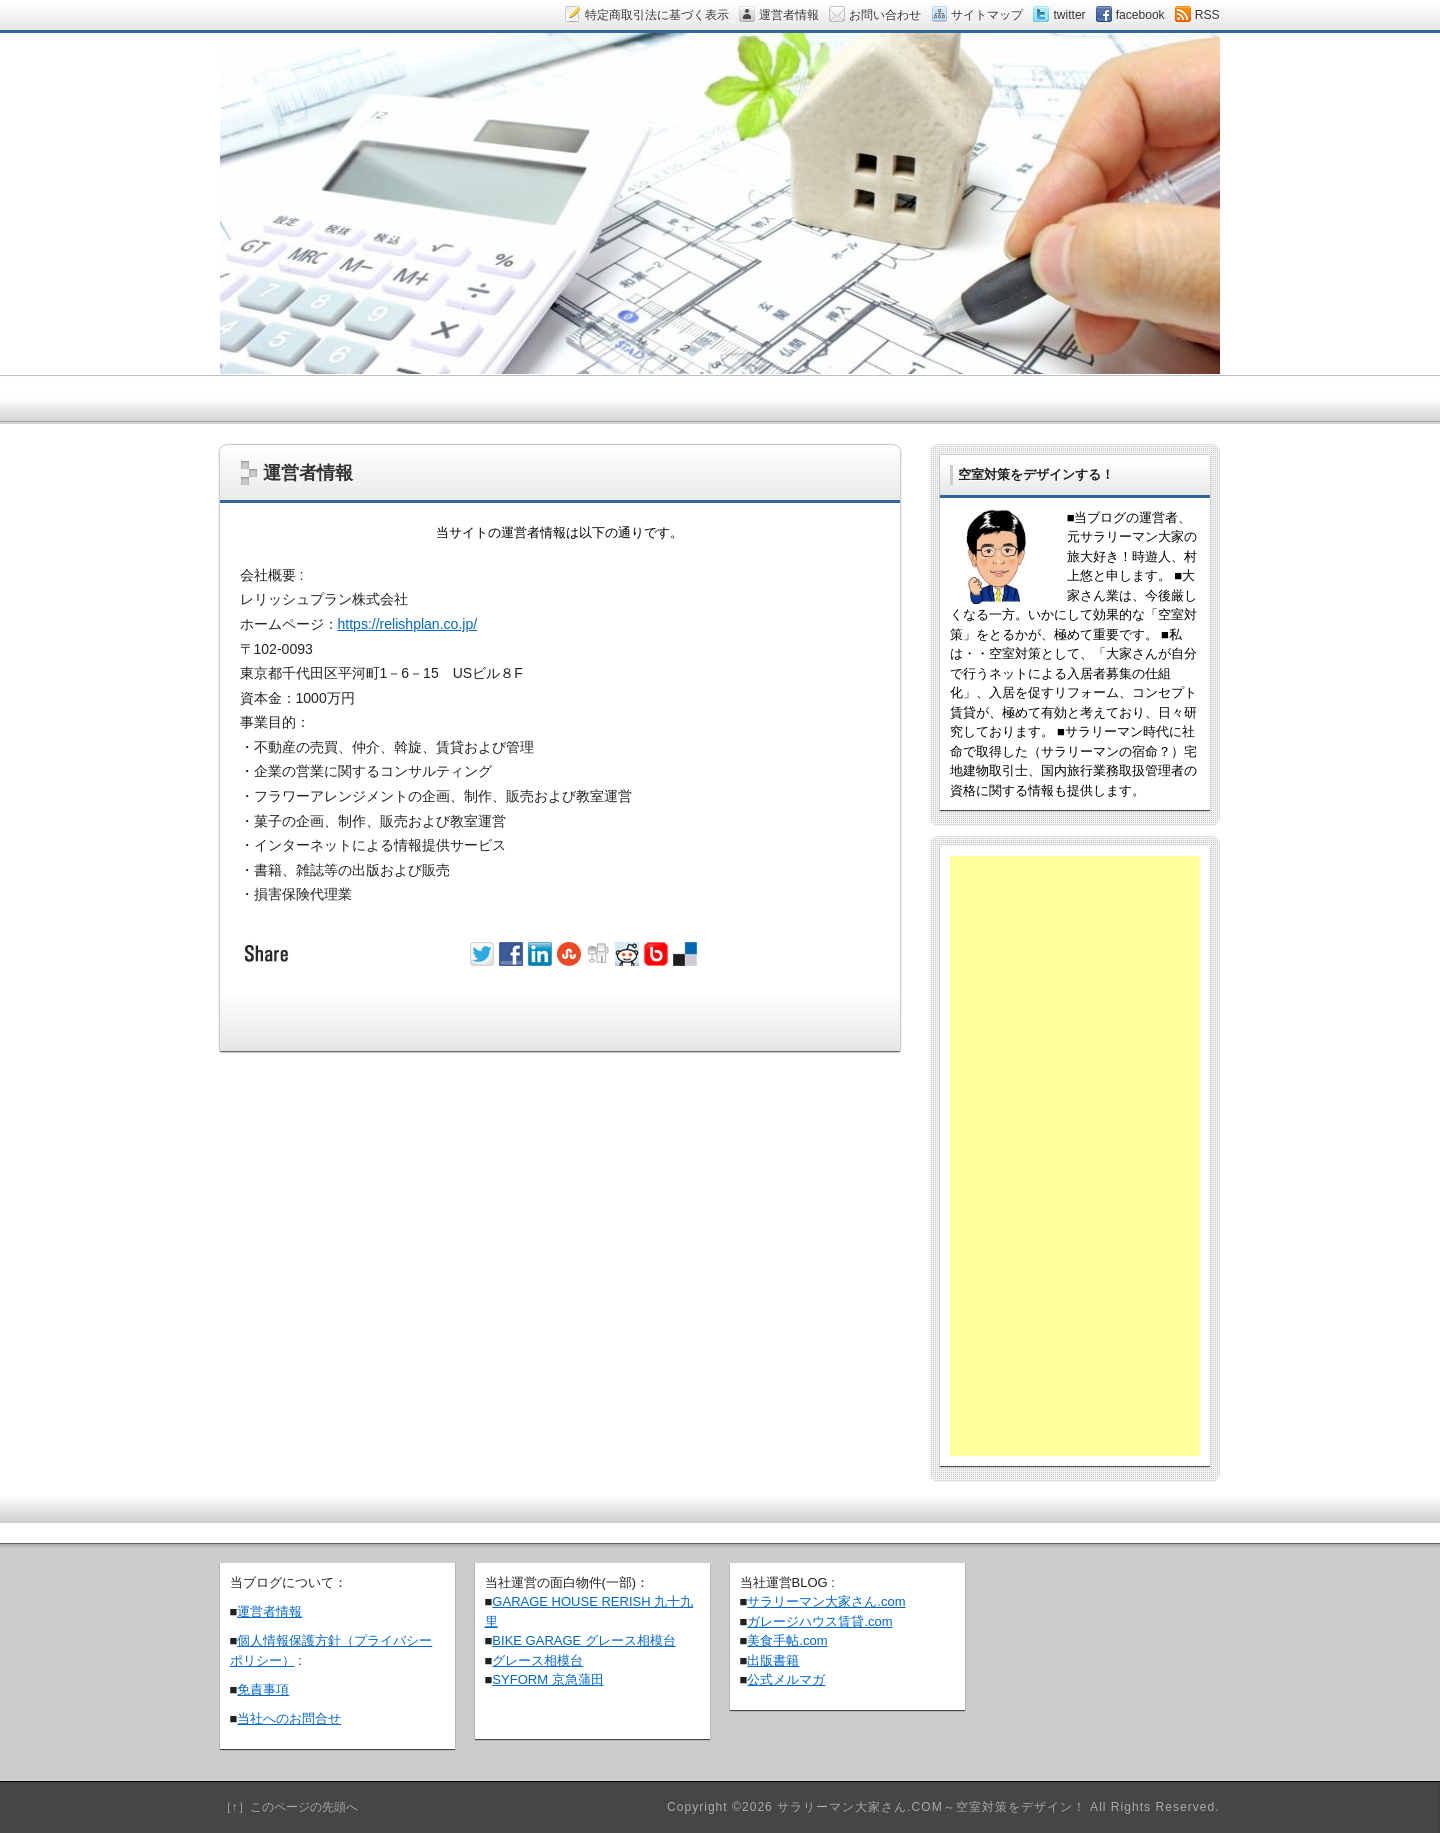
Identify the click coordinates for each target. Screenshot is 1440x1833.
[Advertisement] (1075, 1156)
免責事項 (263, 1689)
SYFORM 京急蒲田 (547, 1679)
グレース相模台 (537, 1660)
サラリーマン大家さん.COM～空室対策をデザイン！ (931, 1807)
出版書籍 (773, 1660)
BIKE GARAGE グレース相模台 (583, 1640)
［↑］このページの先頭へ (289, 1807)
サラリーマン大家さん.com (826, 1601)
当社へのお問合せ (289, 1718)
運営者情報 (269, 1611)
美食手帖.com (787, 1640)
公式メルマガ (786, 1679)
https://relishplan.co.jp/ (408, 624)
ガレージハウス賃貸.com (819, 1621)
